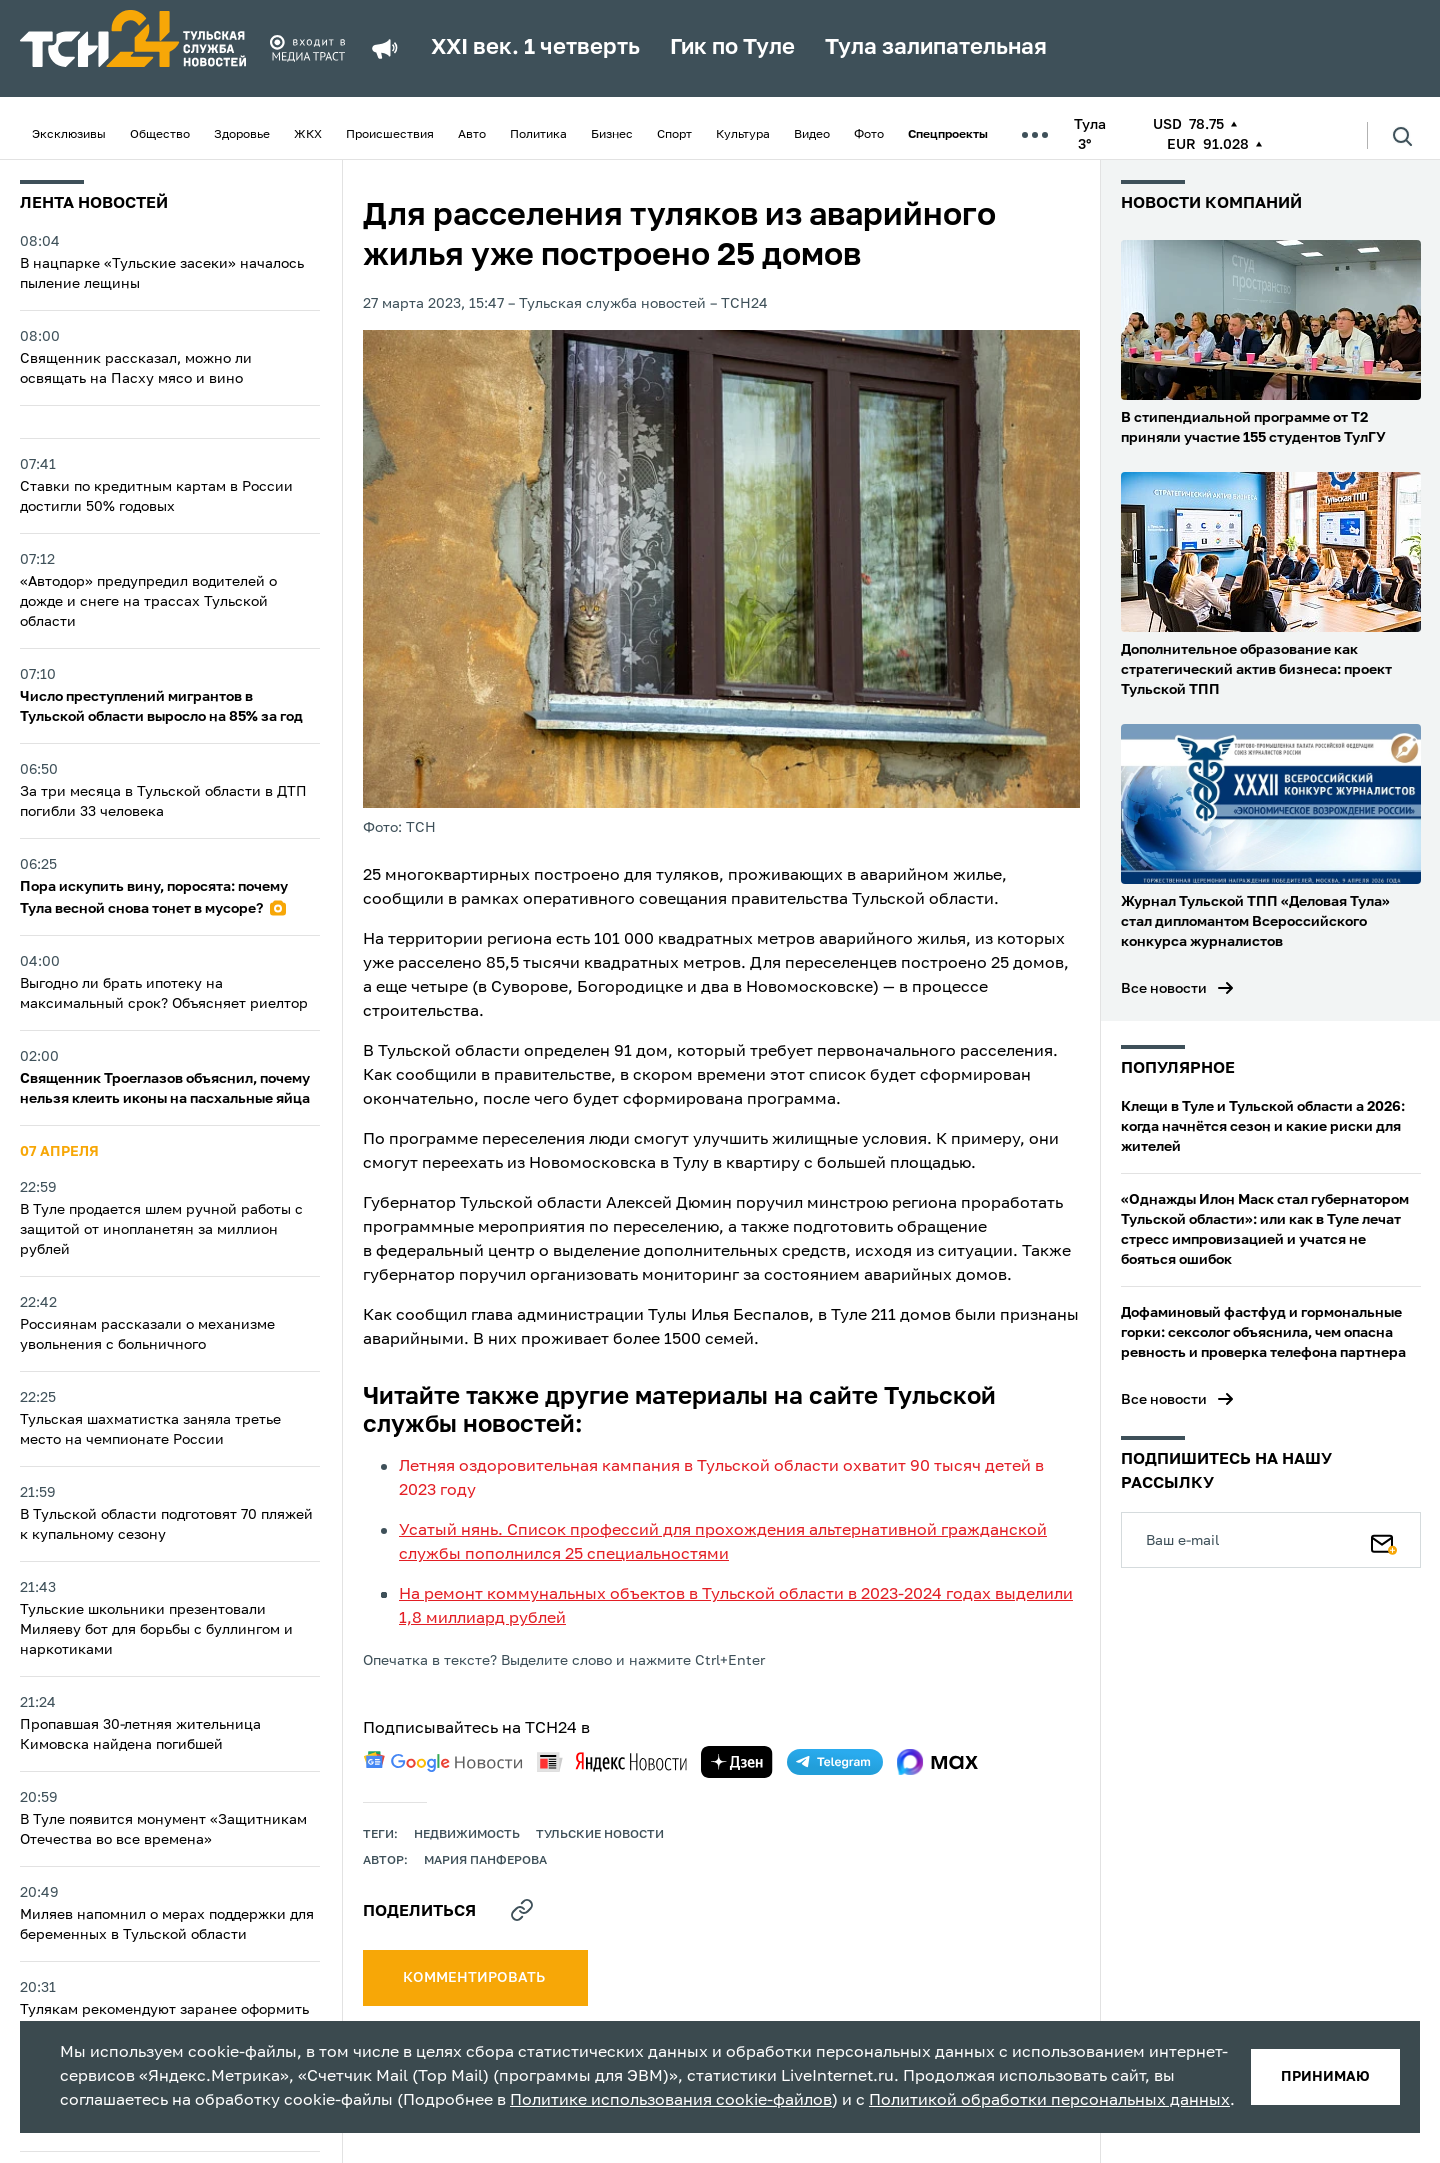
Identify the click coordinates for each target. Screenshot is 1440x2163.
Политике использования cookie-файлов (671, 2101)
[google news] (443, 1762)
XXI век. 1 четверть (535, 48)
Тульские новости (600, 1835)
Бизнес (612, 135)
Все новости (1164, 989)
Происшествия (390, 135)
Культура (743, 135)
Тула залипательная (936, 48)
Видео (812, 135)
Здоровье (242, 135)
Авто (472, 135)
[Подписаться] (1384, 1540)
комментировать (475, 1978)
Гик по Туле (732, 48)
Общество (160, 135)
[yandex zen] (737, 1762)
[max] (937, 1762)
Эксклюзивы (69, 135)
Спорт (674, 135)
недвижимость (467, 1835)
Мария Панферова (485, 1861)
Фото (869, 135)
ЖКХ (308, 135)
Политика (538, 135)
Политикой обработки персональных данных (1049, 2101)
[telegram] (835, 1762)
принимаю (1325, 2077)
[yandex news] (612, 1761)
